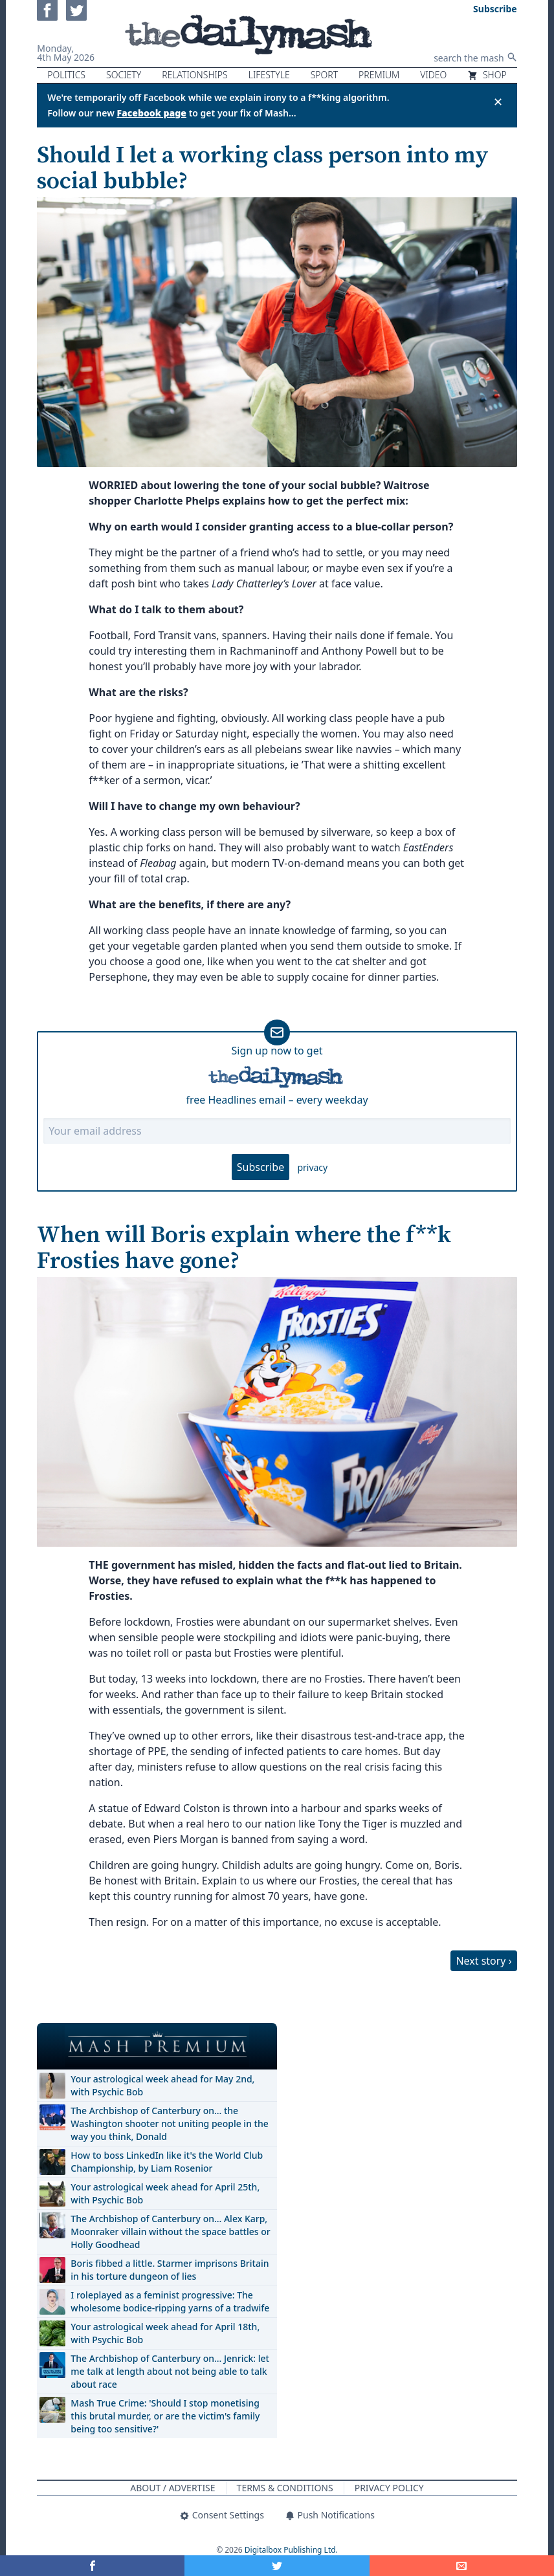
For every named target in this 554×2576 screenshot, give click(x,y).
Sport (324, 75)
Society (123, 75)
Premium (379, 75)
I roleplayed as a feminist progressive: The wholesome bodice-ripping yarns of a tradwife (170, 2301)
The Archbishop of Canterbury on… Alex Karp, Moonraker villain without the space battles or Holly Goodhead (170, 2231)
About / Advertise (172, 2488)
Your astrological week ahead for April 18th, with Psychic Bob (165, 2333)
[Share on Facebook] (92, 2565)
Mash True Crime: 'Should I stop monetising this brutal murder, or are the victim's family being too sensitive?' (165, 2416)
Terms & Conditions (285, 2488)
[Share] (462, 2565)
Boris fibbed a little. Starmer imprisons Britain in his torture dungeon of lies (170, 2269)
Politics (66, 75)
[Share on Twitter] (276, 2565)
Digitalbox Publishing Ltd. (291, 2549)
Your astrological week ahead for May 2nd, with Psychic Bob (162, 2085)
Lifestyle (269, 75)
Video (433, 75)
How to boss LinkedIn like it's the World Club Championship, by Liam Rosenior (167, 2161)
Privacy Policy (389, 2488)
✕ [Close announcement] (498, 101)
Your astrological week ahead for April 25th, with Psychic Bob (165, 2193)
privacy (312, 1167)
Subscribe (260, 1167)
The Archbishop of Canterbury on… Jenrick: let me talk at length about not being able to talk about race (170, 2371)
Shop (486, 75)
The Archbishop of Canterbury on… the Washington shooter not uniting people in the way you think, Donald (169, 2123)
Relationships (195, 75)
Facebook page (151, 113)
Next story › (483, 1961)
